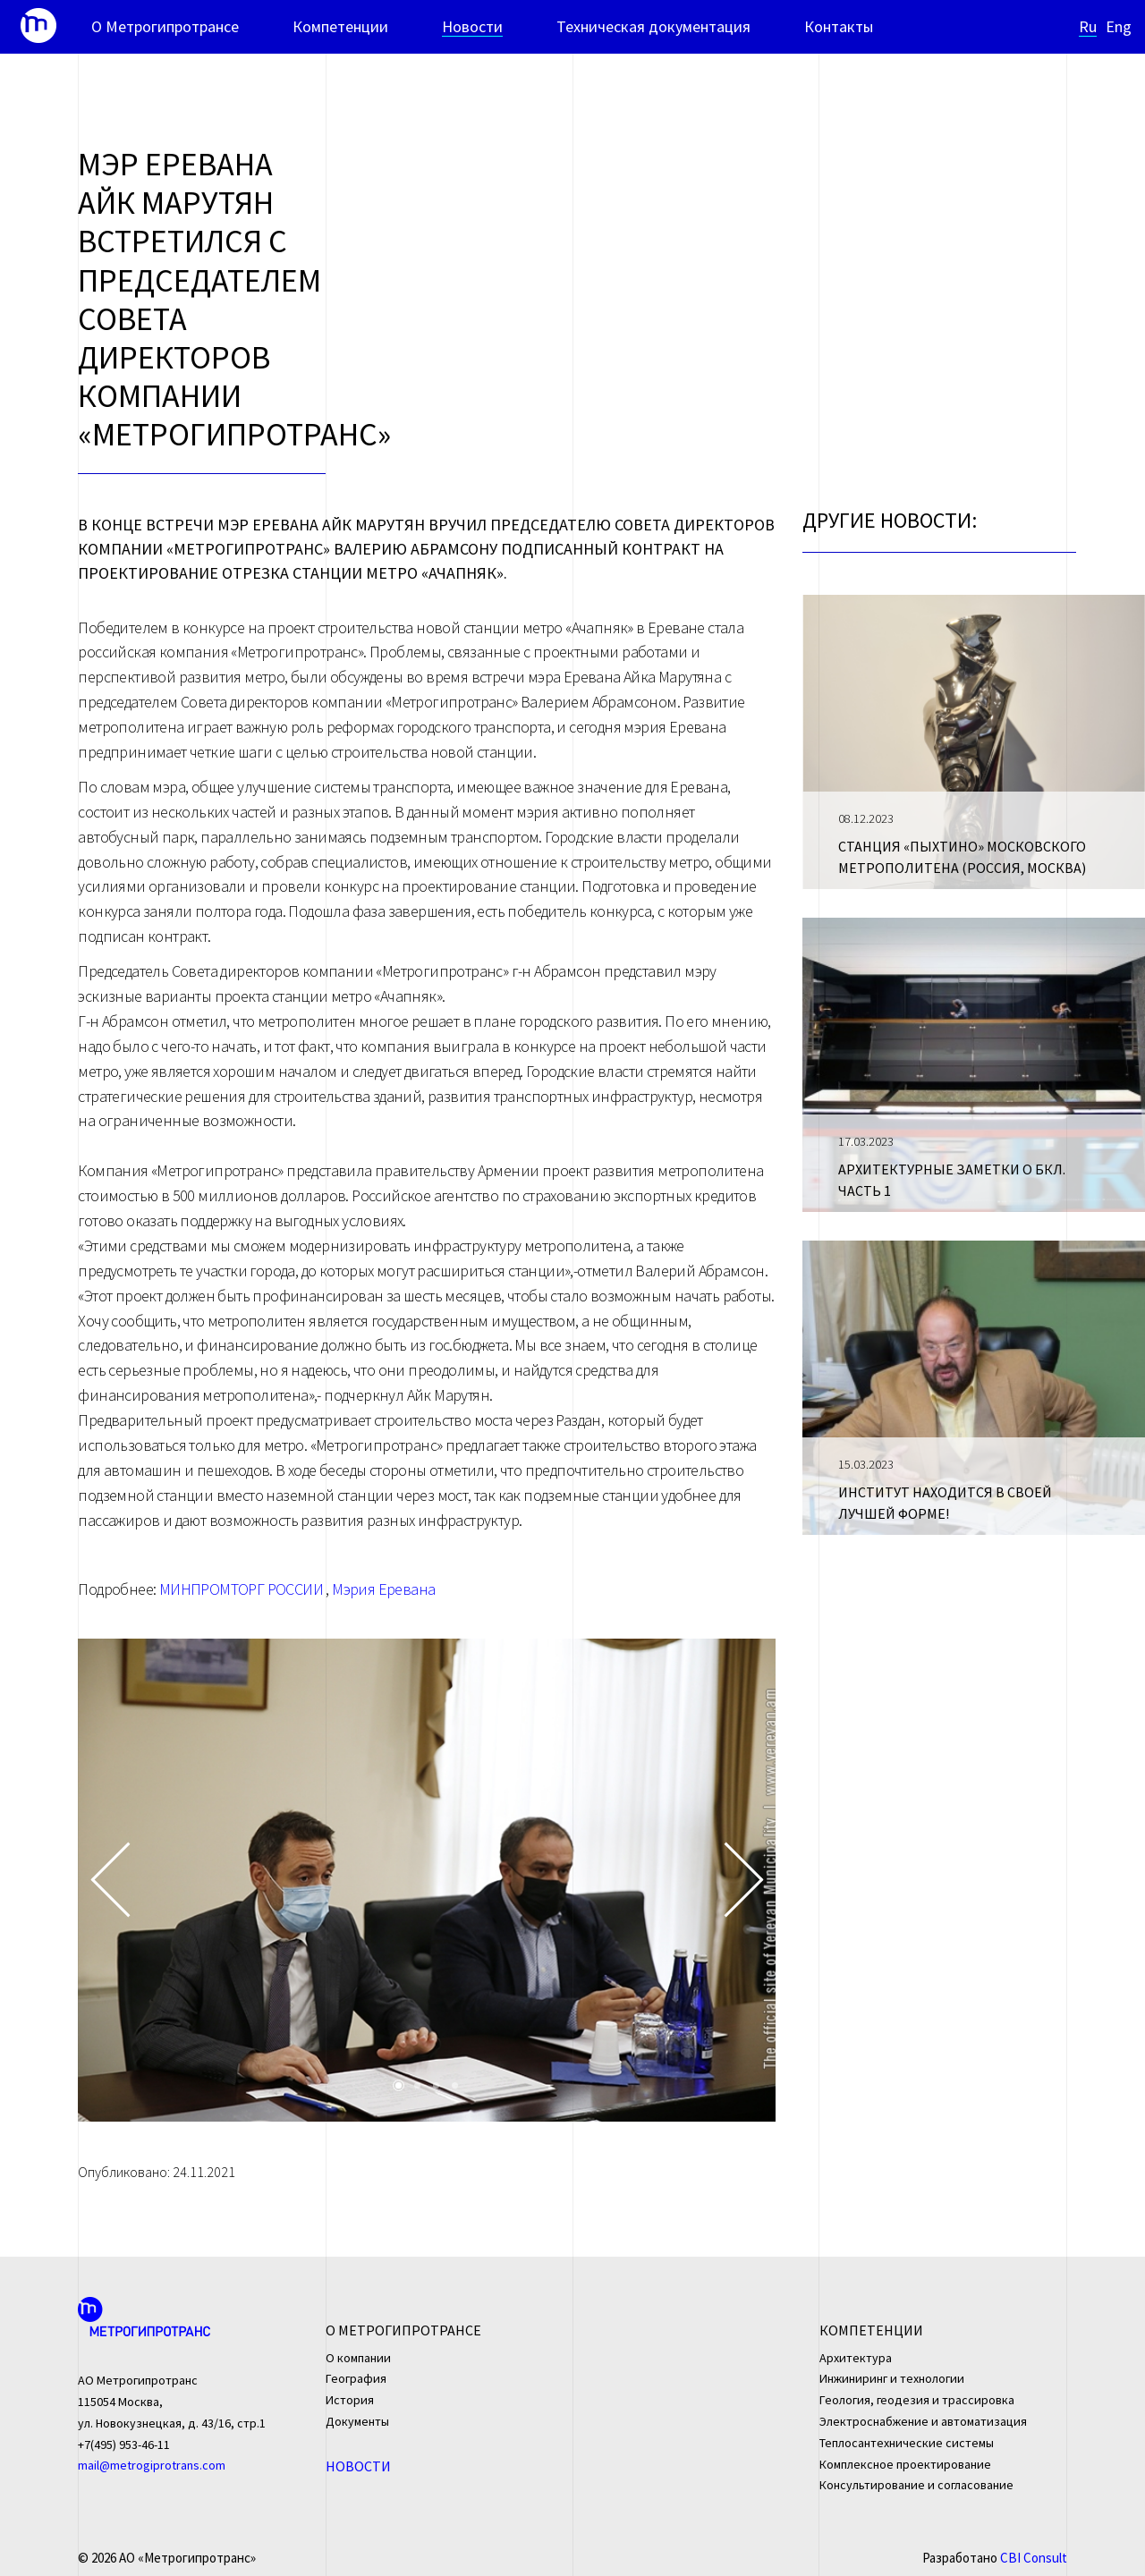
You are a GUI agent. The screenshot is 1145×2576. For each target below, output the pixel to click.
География (356, 2378)
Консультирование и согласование (916, 2485)
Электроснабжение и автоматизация (923, 2421)
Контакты (838, 27)
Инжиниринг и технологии (891, 2378)
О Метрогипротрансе (165, 27)
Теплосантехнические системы (906, 2443)
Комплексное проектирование (905, 2464)
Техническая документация (653, 27)
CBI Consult (1033, 2557)
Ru (1088, 27)
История (350, 2400)
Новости (472, 27)
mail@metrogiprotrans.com (151, 2465)
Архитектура (855, 2358)
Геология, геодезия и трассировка (916, 2400)
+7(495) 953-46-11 (124, 2444)
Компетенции (340, 27)
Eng (1119, 27)
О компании (358, 2358)
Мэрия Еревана (383, 1589)
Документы (357, 2421)
